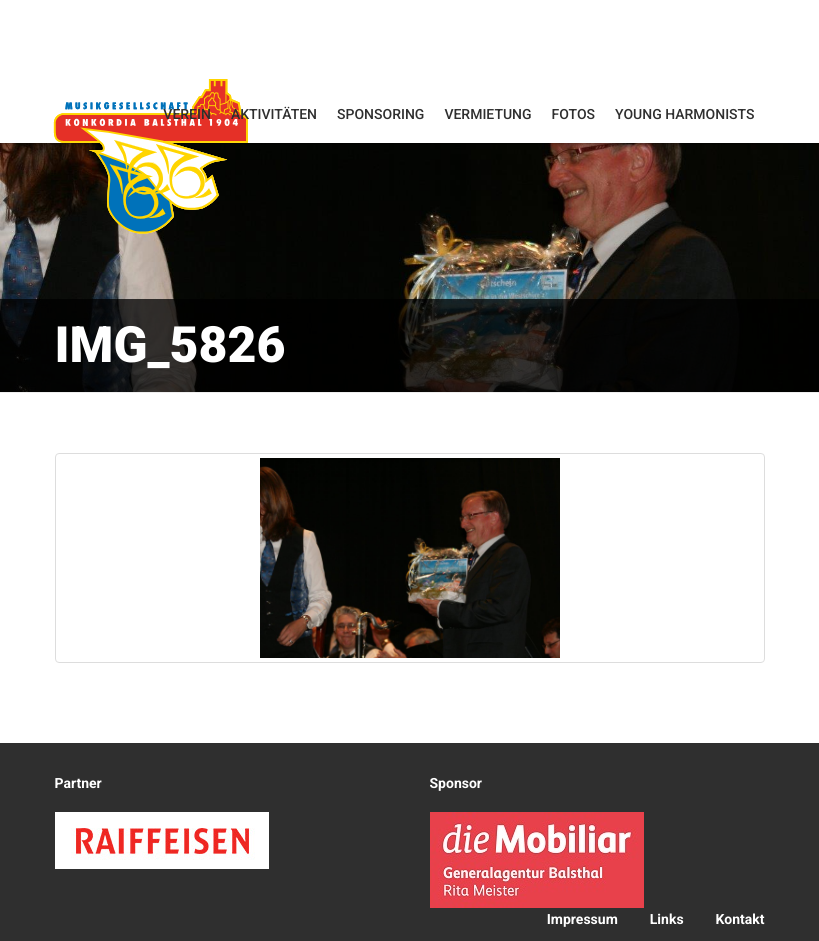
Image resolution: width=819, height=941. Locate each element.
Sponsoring (380, 115)
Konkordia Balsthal (151, 155)
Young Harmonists (684, 115)
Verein (187, 115)
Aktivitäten (274, 115)
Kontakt (740, 920)
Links (667, 920)
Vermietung (487, 115)
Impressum (582, 920)
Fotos (574, 115)
